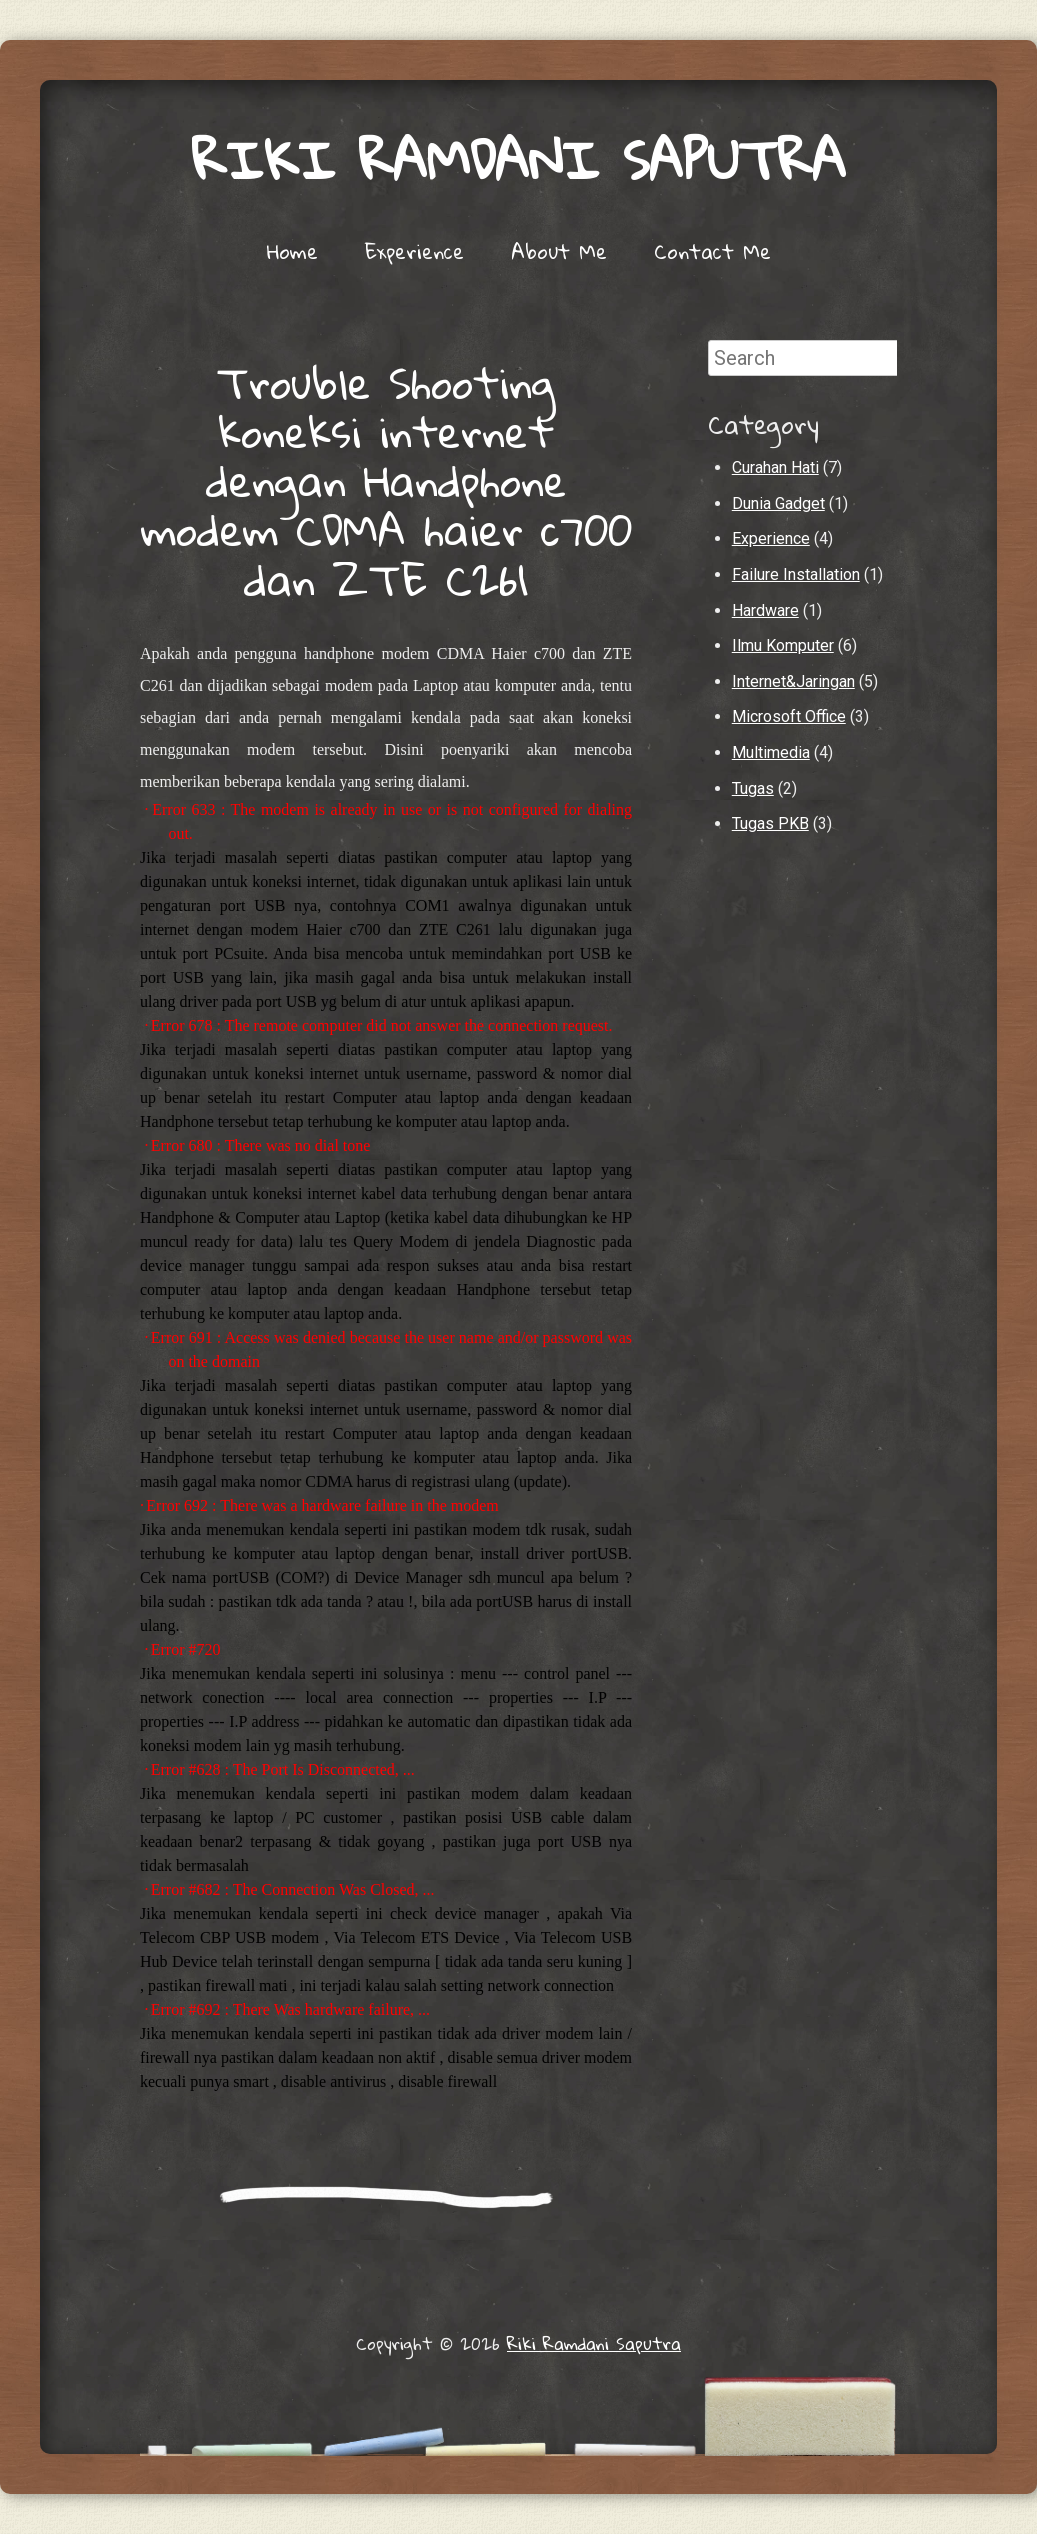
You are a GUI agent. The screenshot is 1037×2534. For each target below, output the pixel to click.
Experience (414, 251)
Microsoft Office (789, 716)
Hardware (765, 610)
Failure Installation (796, 574)
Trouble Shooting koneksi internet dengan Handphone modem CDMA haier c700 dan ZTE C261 (386, 480)
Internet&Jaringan (793, 681)
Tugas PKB (770, 823)
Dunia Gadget (778, 503)
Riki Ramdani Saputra (519, 159)
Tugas (753, 788)
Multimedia (771, 752)
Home (292, 251)
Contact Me (712, 251)
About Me (559, 251)
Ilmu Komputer (783, 645)
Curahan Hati (775, 467)
